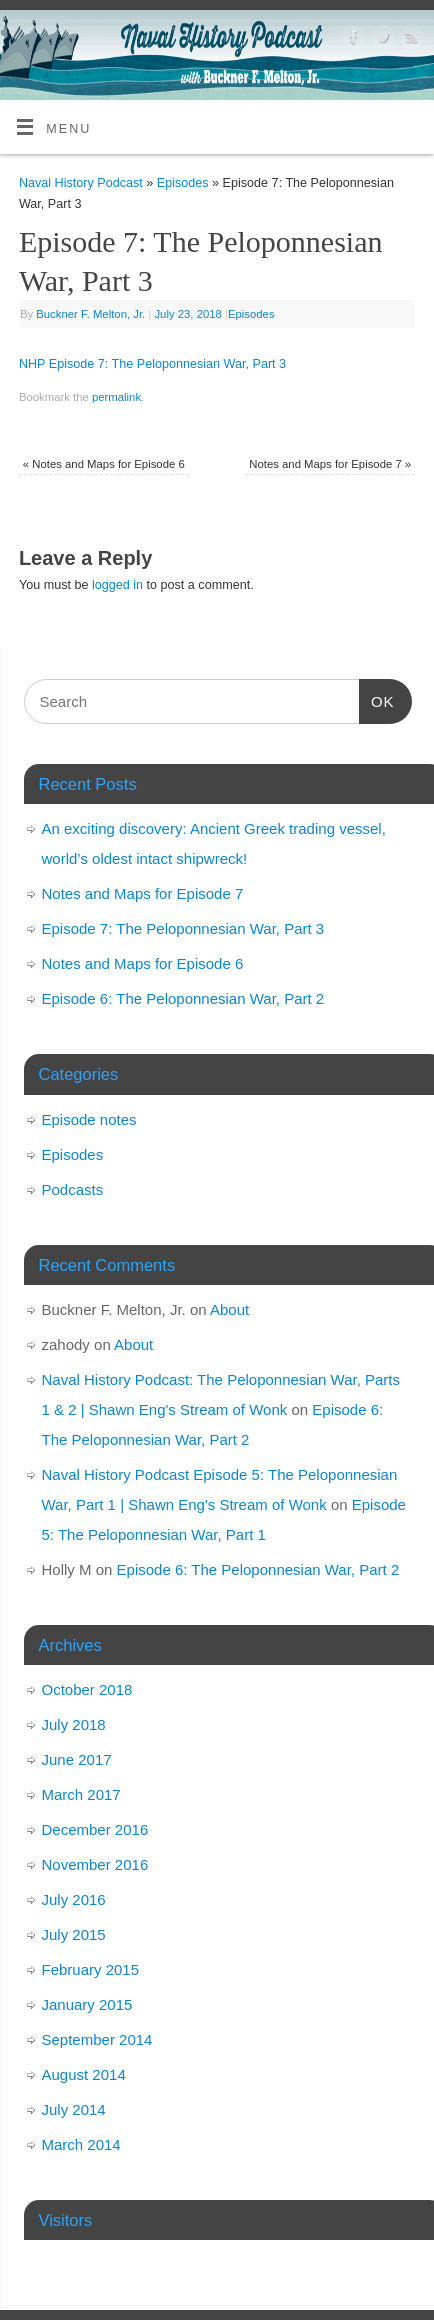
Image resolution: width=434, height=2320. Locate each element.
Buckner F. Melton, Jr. (90, 314)
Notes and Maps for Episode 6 (104, 464)
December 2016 (95, 1829)
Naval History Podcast (81, 183)
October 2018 (87, 1689)
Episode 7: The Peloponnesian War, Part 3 (183, 928)
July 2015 (74, 1934)
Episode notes (89, 1119)
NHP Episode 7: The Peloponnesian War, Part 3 (152, 364)
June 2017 (77, 1759)
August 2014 (84, 2074)
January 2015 (87, 2004)
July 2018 (74, 1724)
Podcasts (73, 1189)
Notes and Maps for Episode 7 (330, 464)
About (229, 1309)
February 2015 (91, 1969)
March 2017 (81, 1794)
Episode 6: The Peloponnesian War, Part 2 (183, 998)
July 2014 (74, 2109)
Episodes (183, 183)
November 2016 (95, 1864)
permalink (116, 397)
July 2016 (74, 1899)
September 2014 (97, 2039)
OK (377, 699)
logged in (117, 585)
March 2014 (81, 2144)
